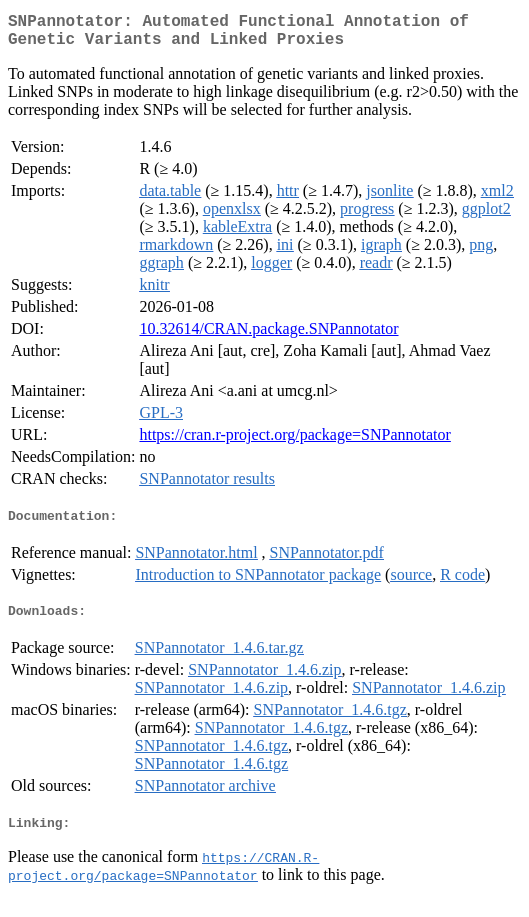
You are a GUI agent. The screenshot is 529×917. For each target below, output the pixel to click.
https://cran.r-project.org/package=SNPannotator (294, 442)
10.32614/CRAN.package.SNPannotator (268, 336)
